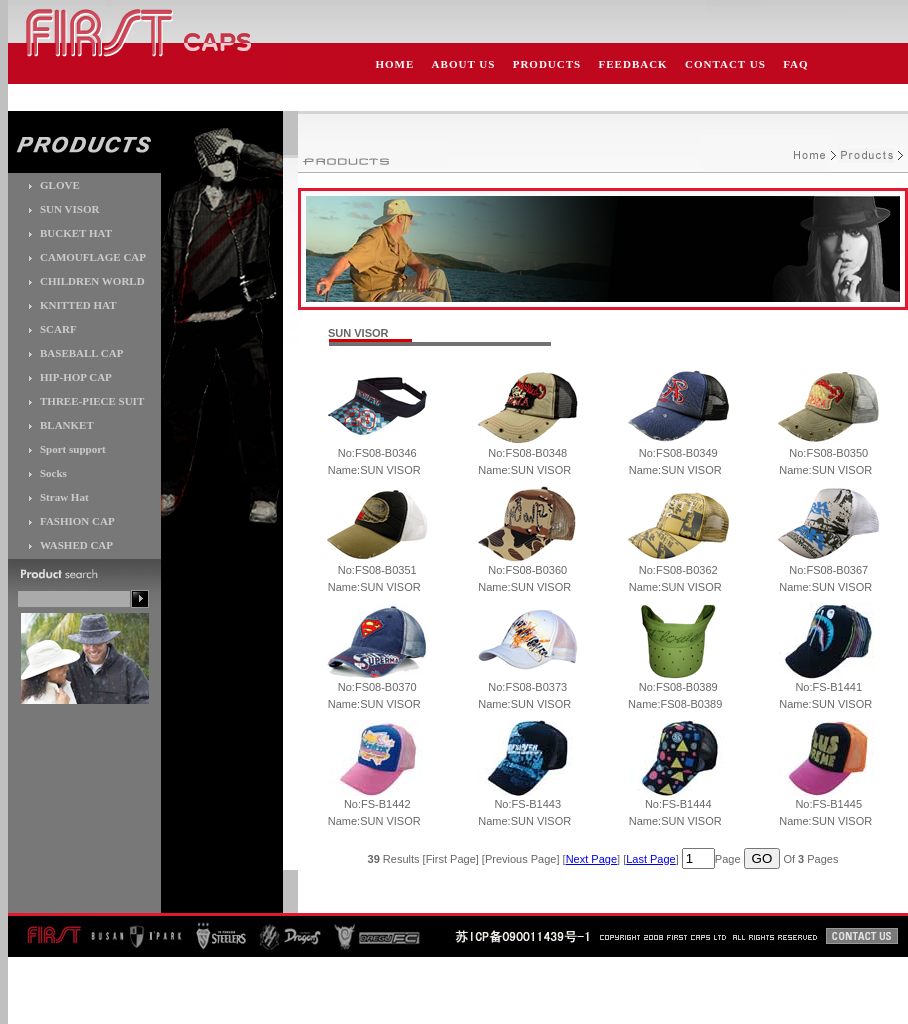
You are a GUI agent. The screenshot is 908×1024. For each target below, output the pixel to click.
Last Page (651, 859)
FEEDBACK (633, 64)
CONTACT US (725, 64)
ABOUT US (464, 64)
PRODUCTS (547, 64)
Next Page (591, 859)
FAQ (795, 64)
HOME (394, 64)
